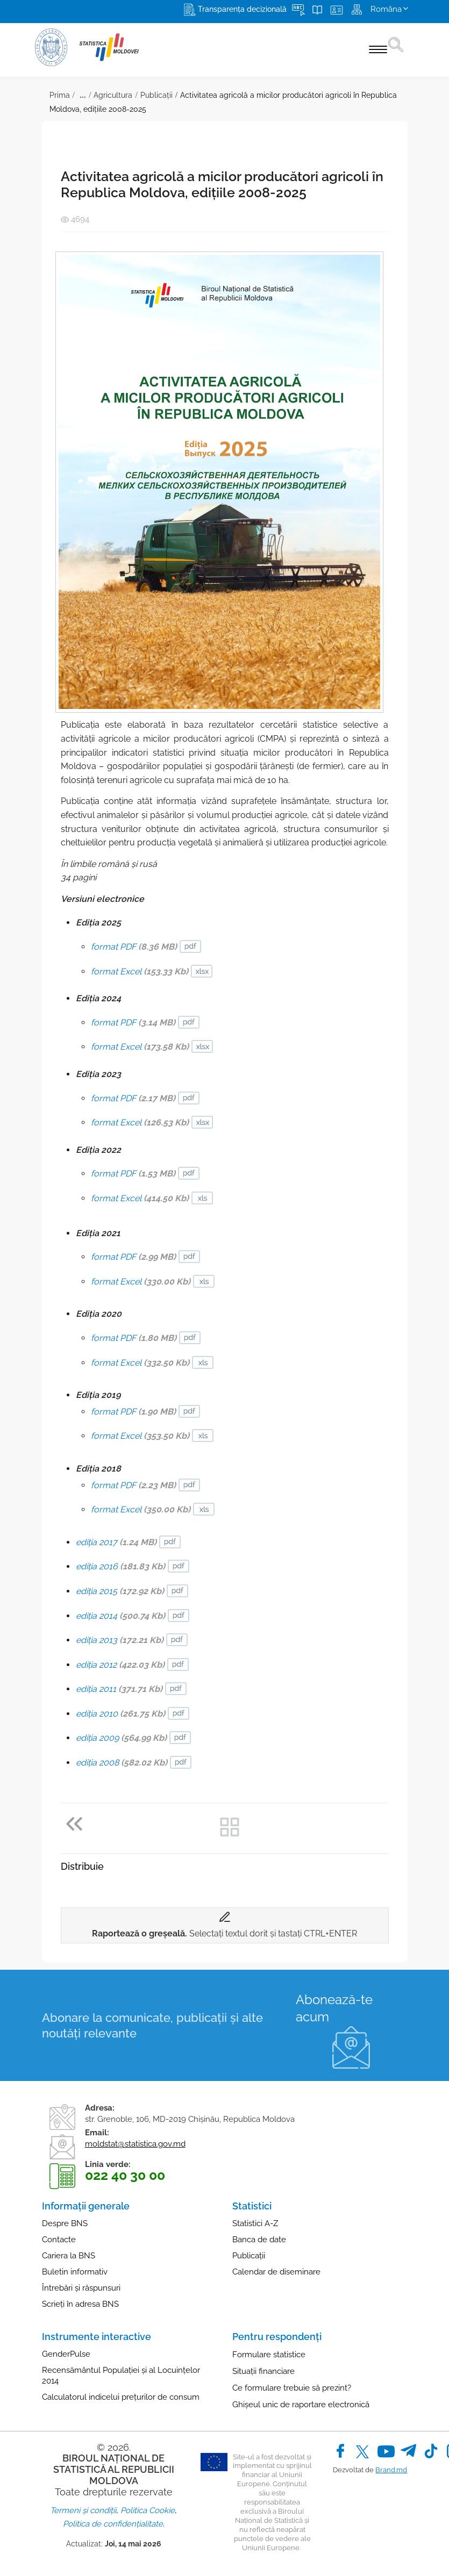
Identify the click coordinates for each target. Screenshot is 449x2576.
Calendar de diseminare (276, 2272)
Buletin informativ (75, 2272)
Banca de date (259, 2239)
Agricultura (113, 95)
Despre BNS (65, 2223)
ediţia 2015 (120, 1591)
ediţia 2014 (120, 1616)
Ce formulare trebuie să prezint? (291, 2388)
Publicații (156, 95)
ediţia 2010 (120, 1714)
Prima (59, 95)
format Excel (139, 971)
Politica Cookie (147, 2510)
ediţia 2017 (116, 1542)
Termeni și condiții (83, 2510)
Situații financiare (263, 2371)
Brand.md (391, 2470)
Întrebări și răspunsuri (81, 2288)
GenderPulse (66, 2354)
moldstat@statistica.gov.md (135, 2144)
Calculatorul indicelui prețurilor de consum (120, 2397)
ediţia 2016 (120, 1566)
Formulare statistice (268, 2354)
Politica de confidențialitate (113, 2524)
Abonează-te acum (334, 2008)
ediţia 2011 (119, 1689)
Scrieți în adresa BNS (80, 2304)
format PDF (134, 947)
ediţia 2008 (121, 1762)
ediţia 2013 (119, 1640)
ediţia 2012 (120, 1665)
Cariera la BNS (68, 2256)
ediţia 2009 (121, 1738)
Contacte (59, 2239)
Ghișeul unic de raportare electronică (300, 2404)
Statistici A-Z (255, 2223)
